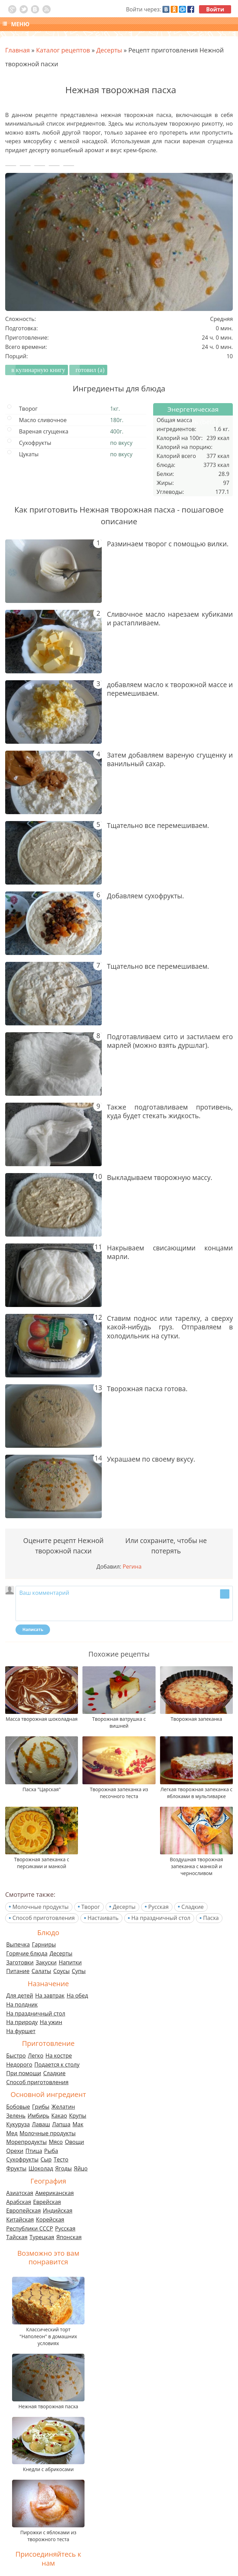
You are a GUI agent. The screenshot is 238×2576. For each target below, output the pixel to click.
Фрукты (16, 2168)
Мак (77, 2124)
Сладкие (192, 1907)
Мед (12, 2133)
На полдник (22, 2004)
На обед (77, 1995)
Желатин (63, 2106)
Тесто (61, 2159)
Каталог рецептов (63, 50)
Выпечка (18, 1944)
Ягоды (63, 2168)
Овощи (74, 2142)
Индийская (57, 2210)
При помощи (23, 2073)
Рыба (51, 2151)
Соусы (61, 1971)
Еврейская (47, 2202)
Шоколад (41, 2168)
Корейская (50, 2219)
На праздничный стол (160, 1918)
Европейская (23, 2210)
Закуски (46, 1962)
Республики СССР (29, 2228)
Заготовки (20, 1962)
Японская (68, 2237)
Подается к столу (57, 2064)
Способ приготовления (43, 1918)
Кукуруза (18, 2124)
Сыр (45, 2159)
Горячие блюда (27, 1953)
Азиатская (19, 2193)
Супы (79, 1971)
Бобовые (18, 2106)
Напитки (70, 1962)
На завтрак (50, 1995)
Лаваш (41, 2124)
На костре (59, 2055)
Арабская (18, 2202)
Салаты (41, 1971)
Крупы (77, 2115)
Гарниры (44, 1944)
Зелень (16, 2115)
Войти (215, 9)
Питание (18, 1971)
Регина (132, 1566)
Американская (54, 2193)
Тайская (17, 2237)
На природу (22, 2022)
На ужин (51, 2022)
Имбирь (38, 2115)
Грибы (40, 2106)
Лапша (61, 2124)
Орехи (14, 2151)
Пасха (211, 1918)
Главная (17, 50)
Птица (34, 2151)
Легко (35, 2055)
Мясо (56, 2142)
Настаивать (103, 1918)
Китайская (20, 2219)
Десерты (124, 1907)
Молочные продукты (40, 1907)
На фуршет (21, 2031)
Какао (59, 2115)
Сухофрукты (22, 2159)
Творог (90, 1907)
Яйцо (81, 2168)
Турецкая (42, 2237)
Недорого (19, 2064)
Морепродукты (26, 2142)
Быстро (16, 2055)
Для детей (19, 1995)
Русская (158, 1907)
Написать (32, 1629)
